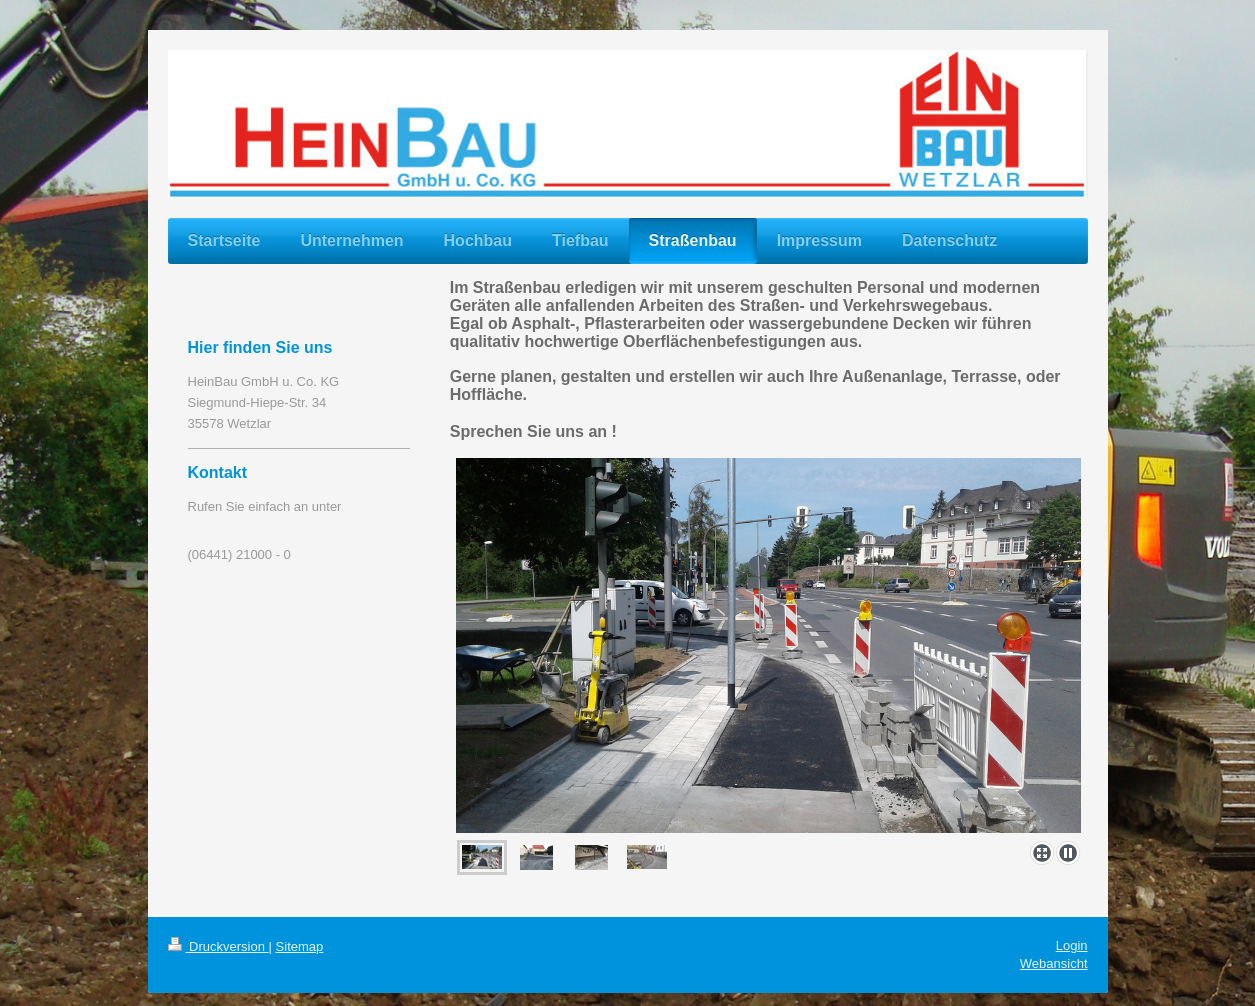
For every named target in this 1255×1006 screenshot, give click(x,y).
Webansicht (1054, 963)
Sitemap (300, 946)
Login (1072, 945)
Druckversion (218, 946)
